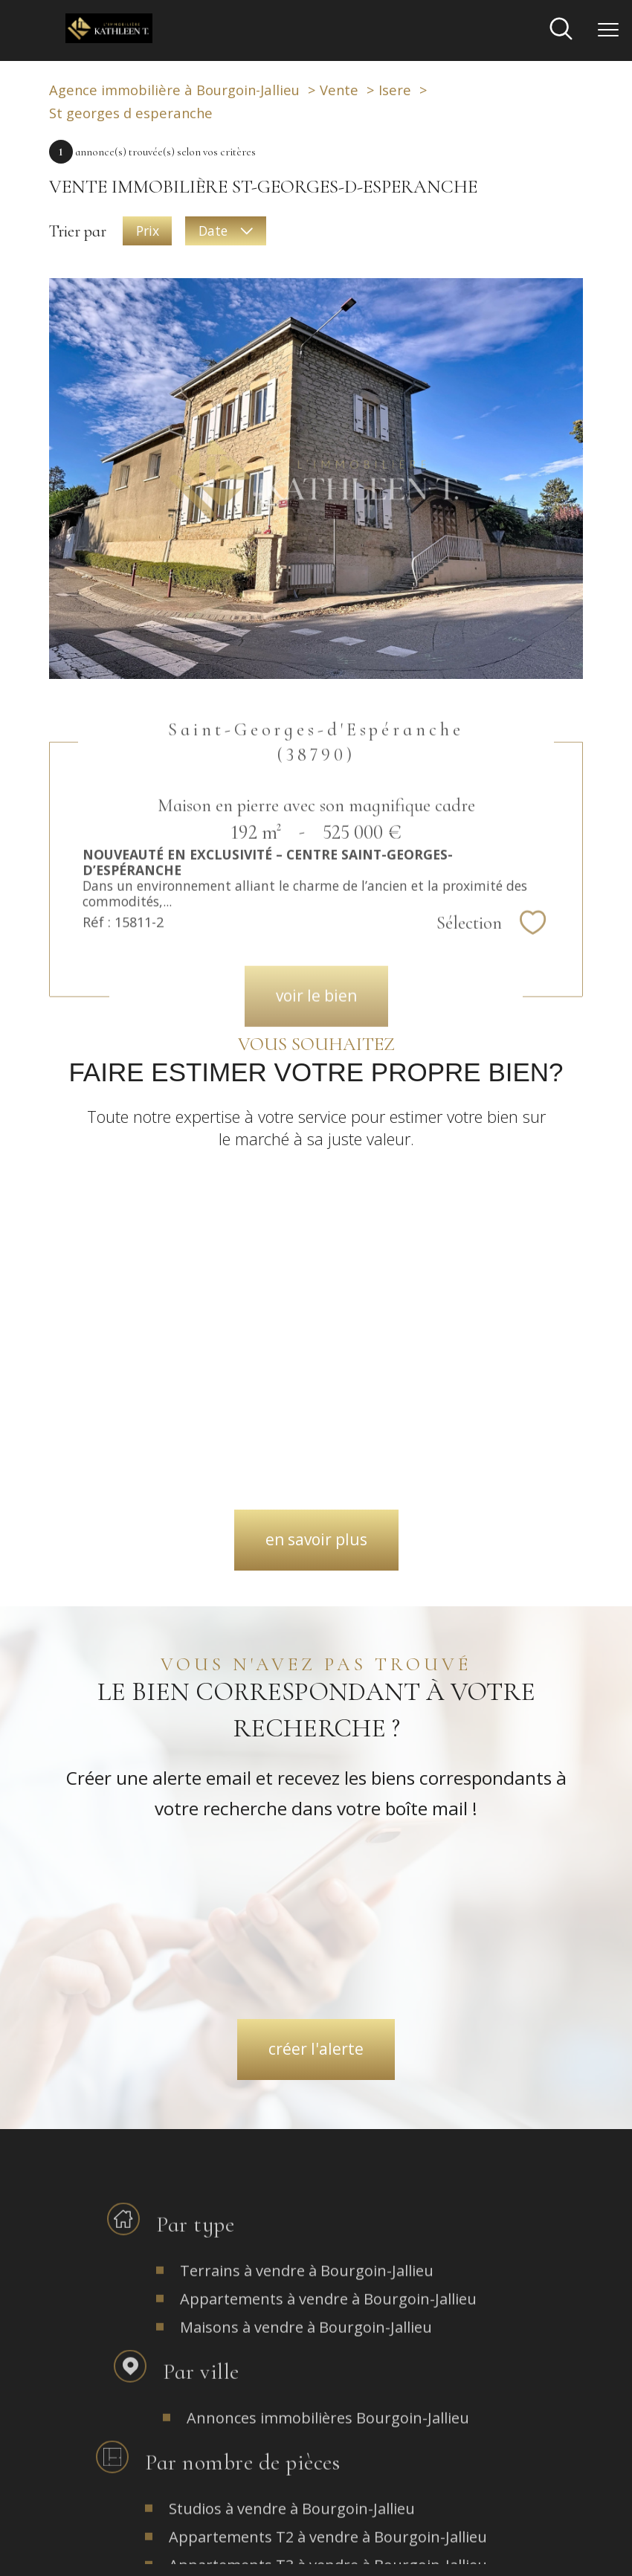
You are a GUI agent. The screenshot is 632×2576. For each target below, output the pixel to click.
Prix (147, 230)
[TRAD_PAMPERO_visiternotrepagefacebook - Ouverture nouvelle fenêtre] (246, 2318)
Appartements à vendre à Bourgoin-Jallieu (328, 1946)
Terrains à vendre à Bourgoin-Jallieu (306, 1917)
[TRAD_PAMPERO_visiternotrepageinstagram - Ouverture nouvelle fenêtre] (316, 2318)
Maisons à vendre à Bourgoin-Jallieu (306, 1974)
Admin (335, 2541)
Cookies (508, 2542)
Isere (394, 89)
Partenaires (384, 2541)
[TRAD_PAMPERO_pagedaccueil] (108, 36)
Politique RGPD (449, 2541)
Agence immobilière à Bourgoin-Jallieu (174, 89)
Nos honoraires (139, 2541)
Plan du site (207, 2541)
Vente (339, 89)
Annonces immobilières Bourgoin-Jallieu (328, 2065)
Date (225, 230)
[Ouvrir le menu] (608, 30)
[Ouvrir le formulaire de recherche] (561, 30)
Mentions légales (276, 2541)
